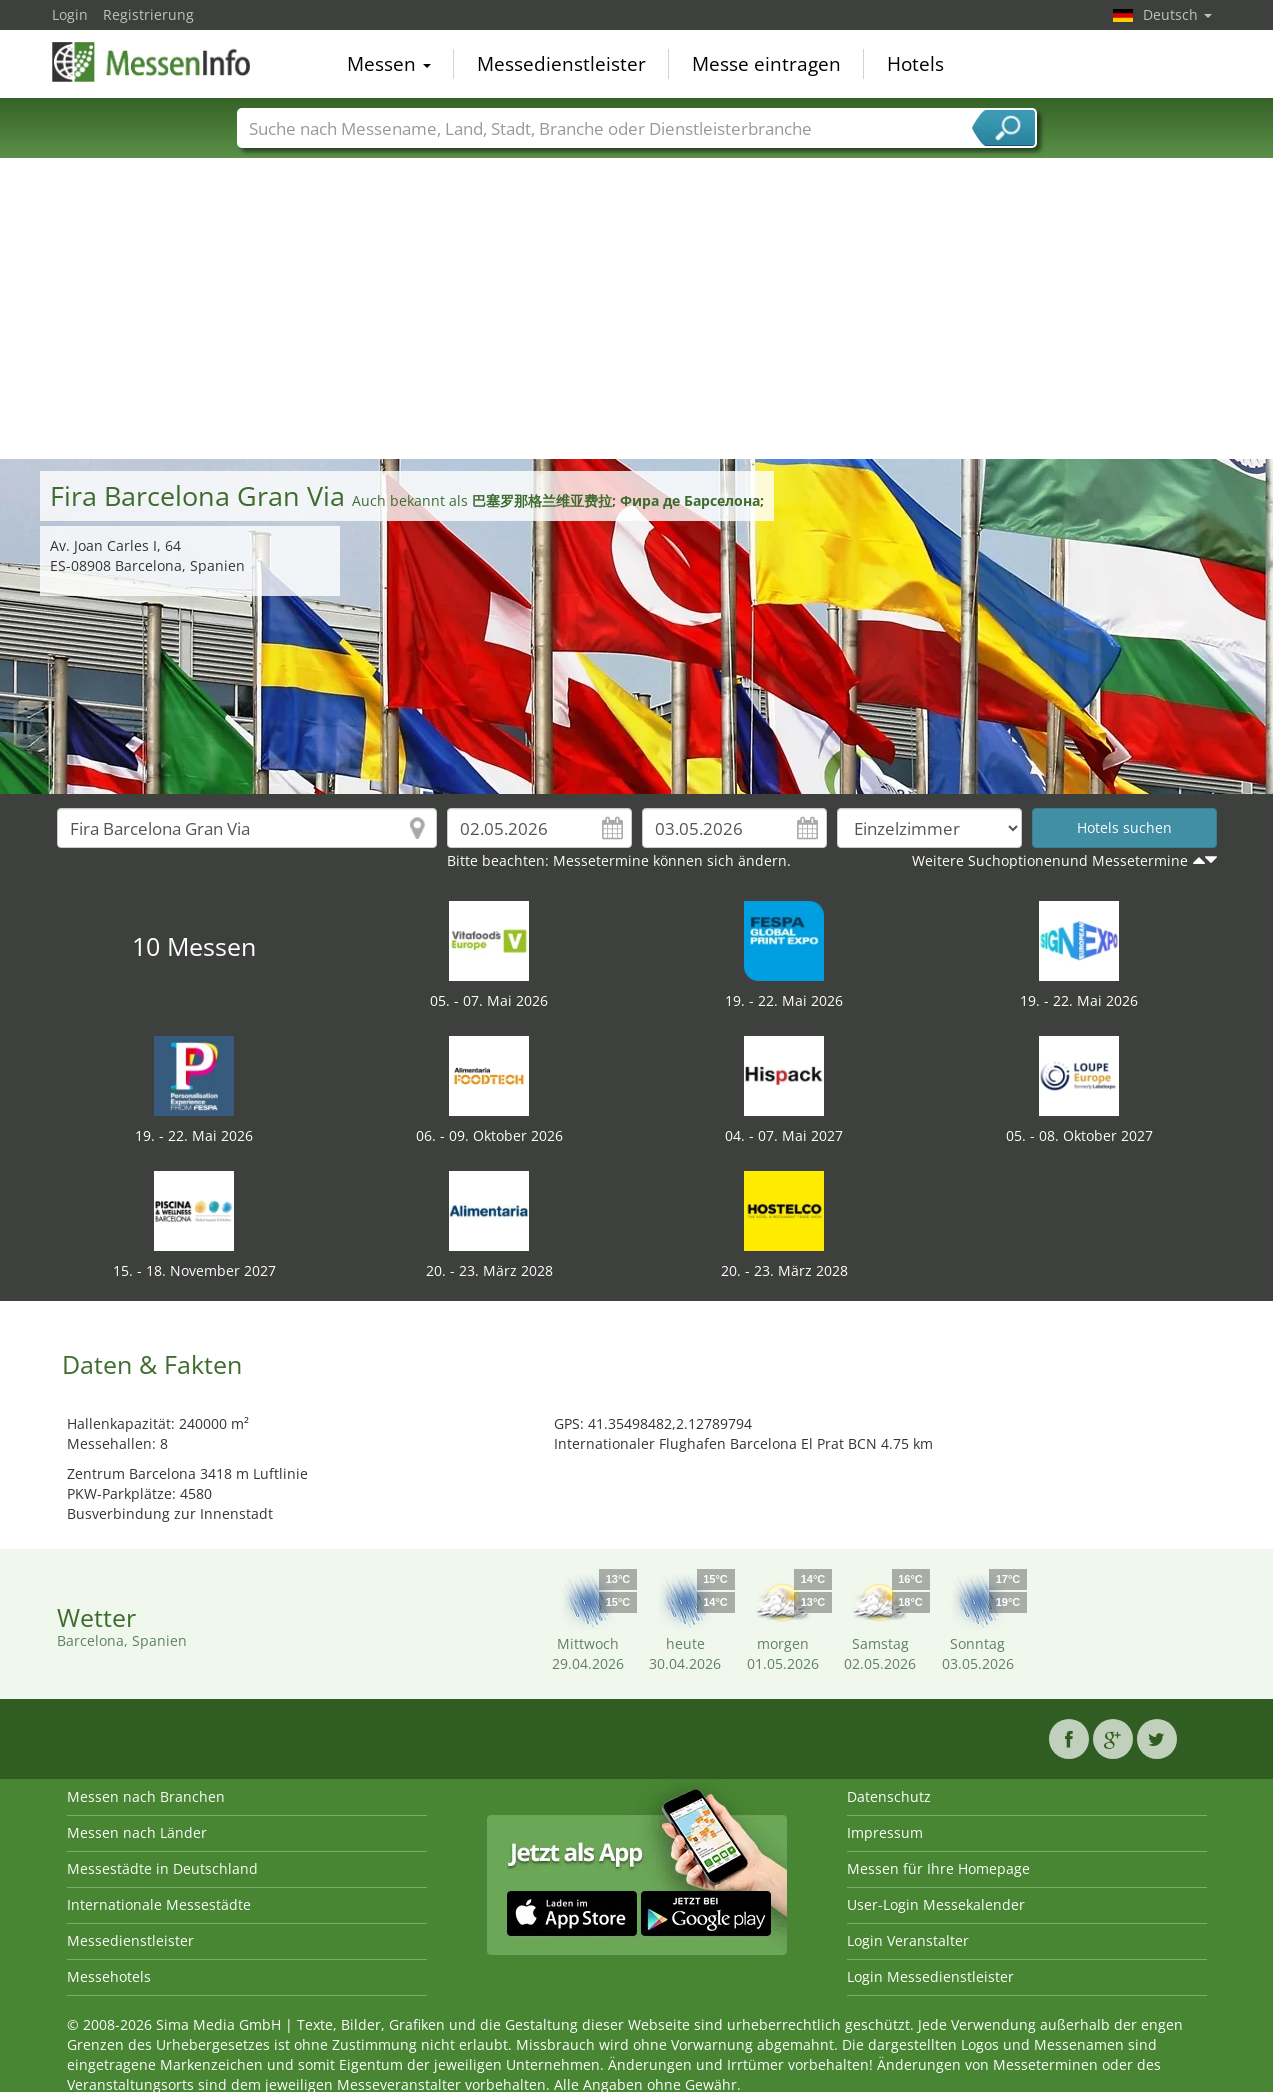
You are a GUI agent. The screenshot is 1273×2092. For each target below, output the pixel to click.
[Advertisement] (637, 309)
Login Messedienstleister (930, 1976)
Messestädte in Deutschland (162, 1868)
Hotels (915, 64)
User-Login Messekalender (936, 1904)
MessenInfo (152, 62)
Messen (389, 64)
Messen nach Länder (137, 1832)
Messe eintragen (766, 64)
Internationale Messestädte (159, 1904)
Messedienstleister (561, 64)
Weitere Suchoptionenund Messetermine (1050, 860)
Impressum (885, 1832)
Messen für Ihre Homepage (938, 1868)
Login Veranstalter (908, 1940)
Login (70, 14)
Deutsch (1177, 14)
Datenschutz (889, 1796)
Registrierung (148, 14)
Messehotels (109, 1976)
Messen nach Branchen (146, 1796)
